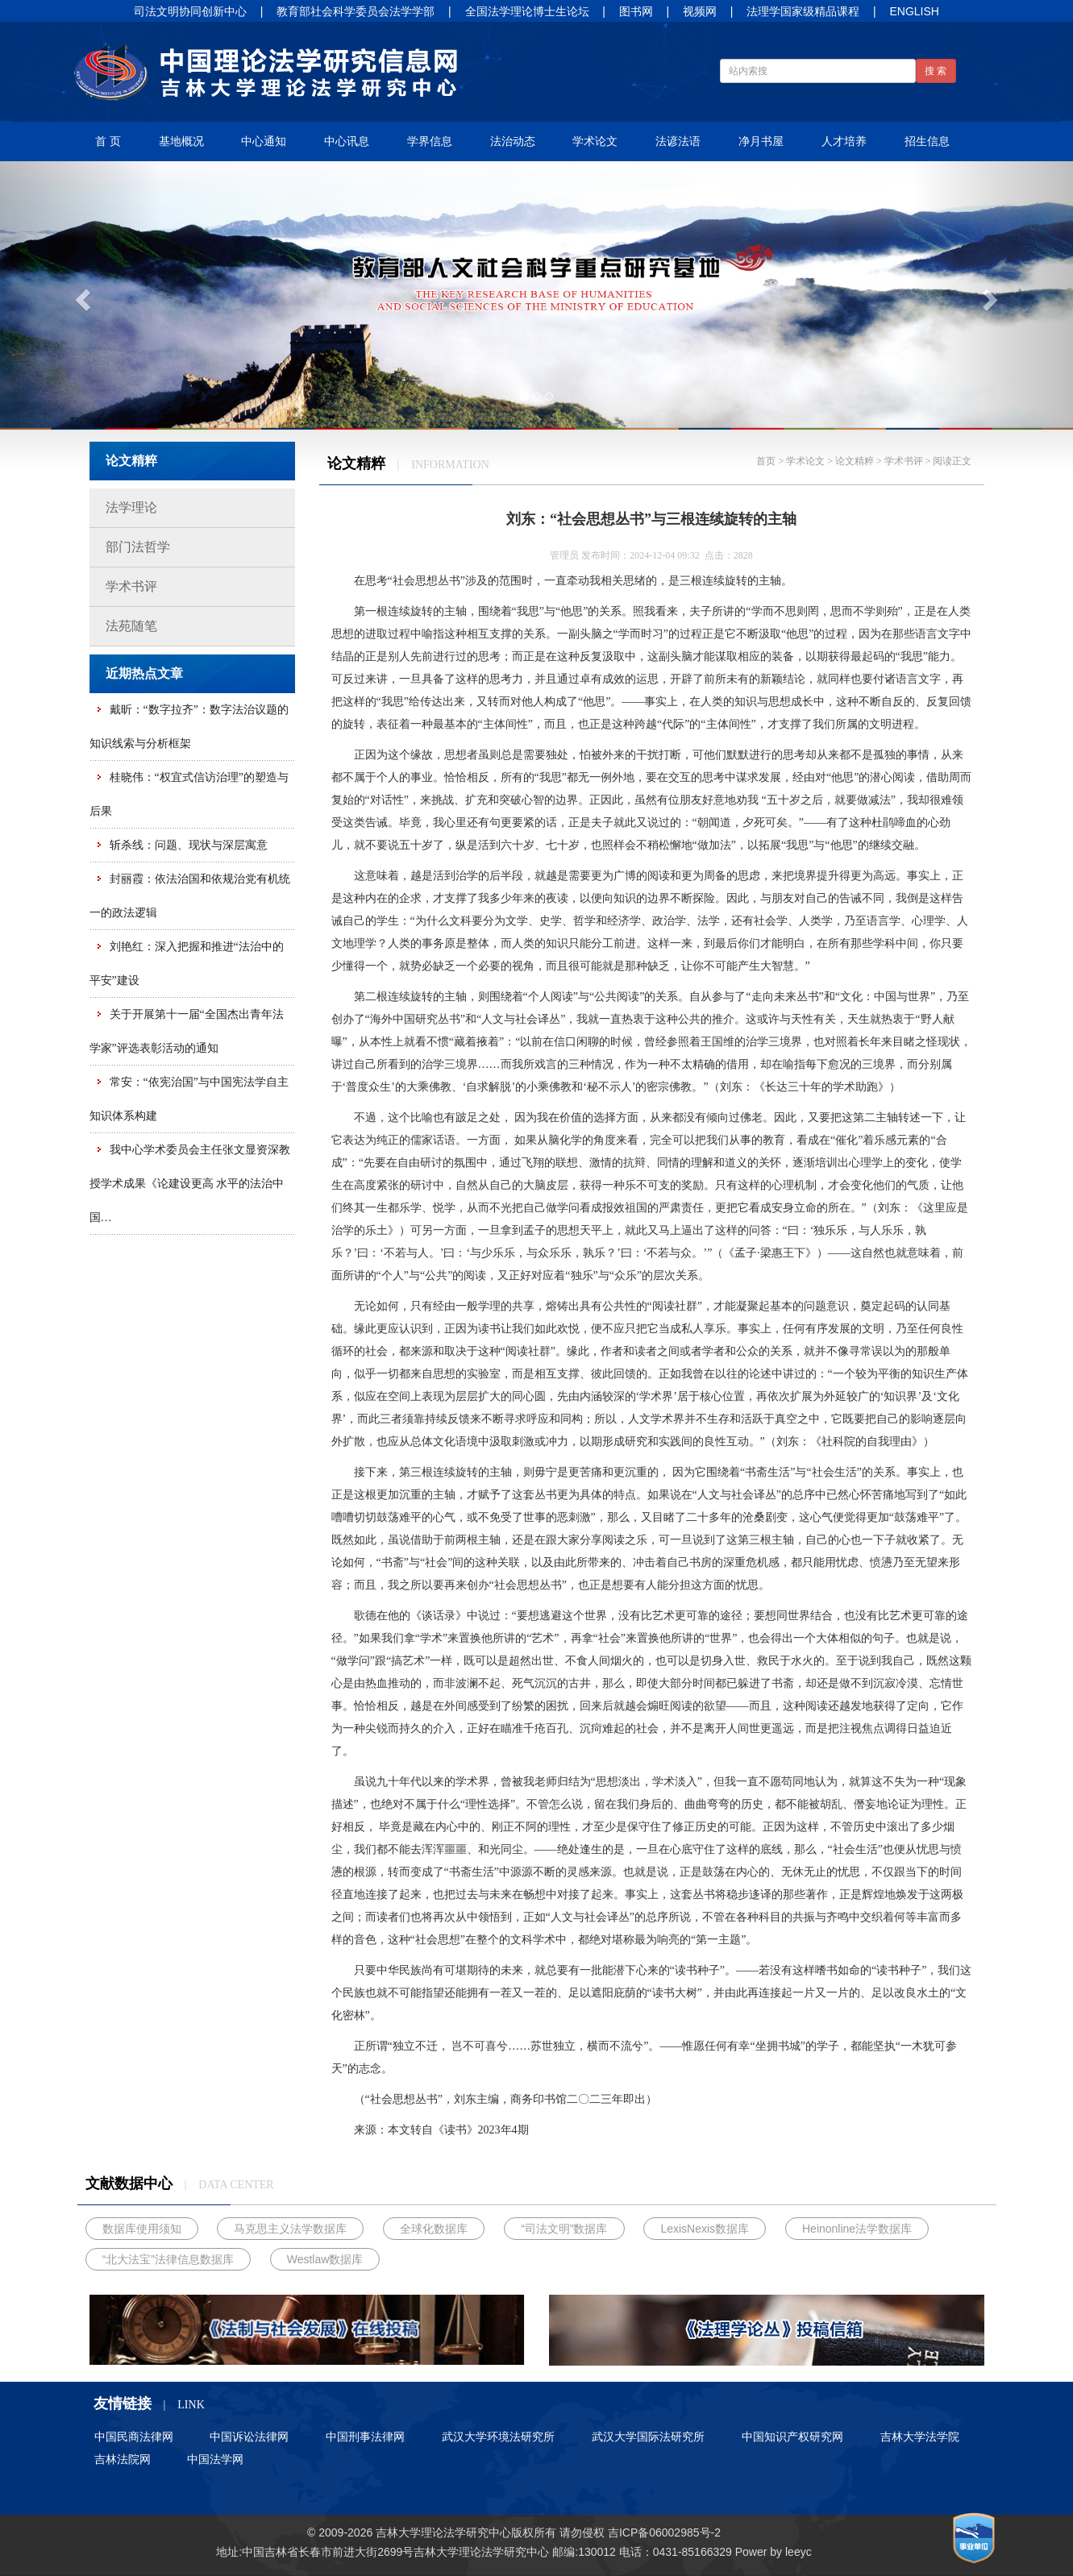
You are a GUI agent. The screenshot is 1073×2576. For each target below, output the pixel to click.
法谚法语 (678, 141)
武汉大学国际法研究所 (648, 2436)
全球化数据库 (434, 2228)
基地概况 (181, 141)
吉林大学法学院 (919, 2436)
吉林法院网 (122, 2459)
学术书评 (131, 586)
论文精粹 (854, 461)
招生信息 (927, 141)
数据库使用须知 (141, 2228)
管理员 (564, 555)
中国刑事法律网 (365, 2436)
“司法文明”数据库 (564, 2228)
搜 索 (935, 71)
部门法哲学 (138, 547)
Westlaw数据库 (325, 2259)
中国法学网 (215, 2459)
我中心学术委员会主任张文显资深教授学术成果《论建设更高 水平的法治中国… (189, 1184)
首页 (766, 461)
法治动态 (512, 141)
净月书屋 (761, 141)
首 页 (108, 141)
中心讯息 (346, 141)
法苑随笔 (131, 626)
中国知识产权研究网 (792, 2436)
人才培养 (844, 141)
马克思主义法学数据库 (290, 2228)
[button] (80, 295)
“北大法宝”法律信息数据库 (168, 2259)
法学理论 (131, 507)
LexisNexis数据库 (704, 2228)
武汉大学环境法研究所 (498, 2436)
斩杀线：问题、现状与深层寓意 (189, 845)
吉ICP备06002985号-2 (664, 2532)
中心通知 (263, 141)
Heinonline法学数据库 (857, 2228)
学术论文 (595, 141)
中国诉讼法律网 (249, 2436)
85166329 (707, 2551)
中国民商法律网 (133, 2436)
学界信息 (429, 141)
